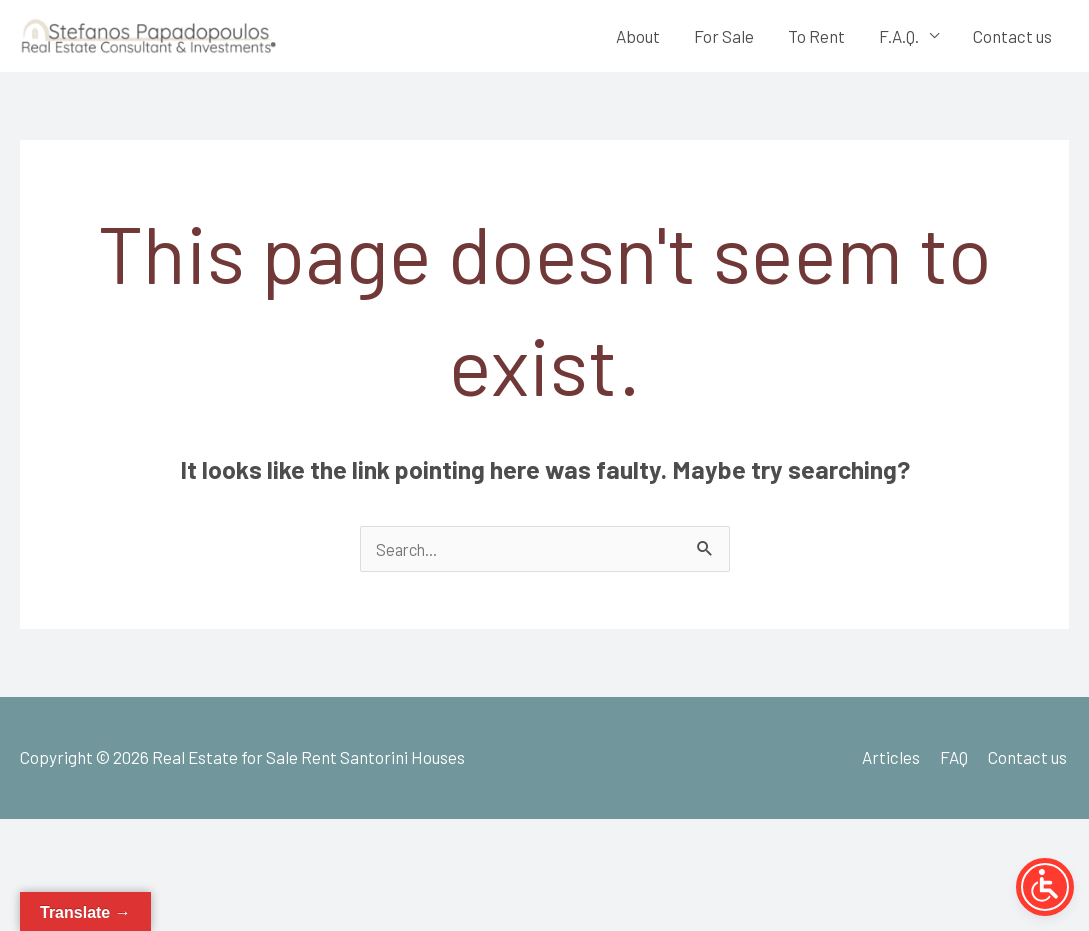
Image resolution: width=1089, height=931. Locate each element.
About (638, 39)
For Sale (724, 39)
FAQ (956, 764)
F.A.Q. (899, 39)
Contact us (1012, 39)
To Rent (816, 39)
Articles (893, 764)
